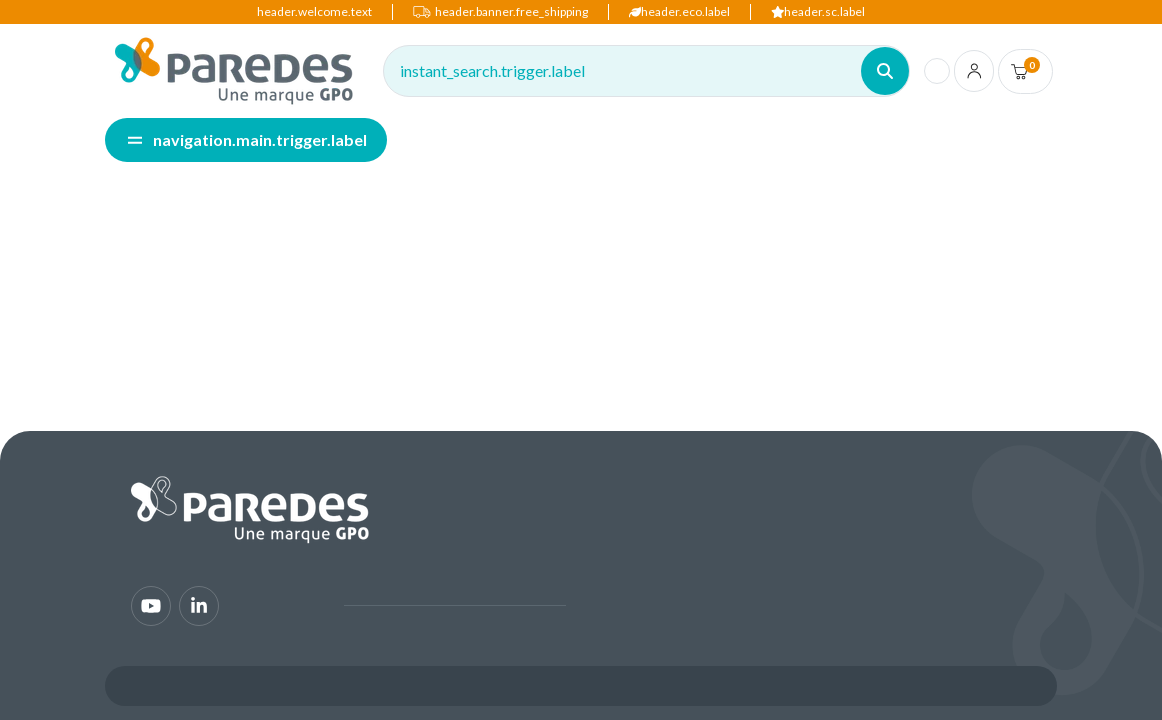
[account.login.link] (974, 71)
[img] (234, 71)
